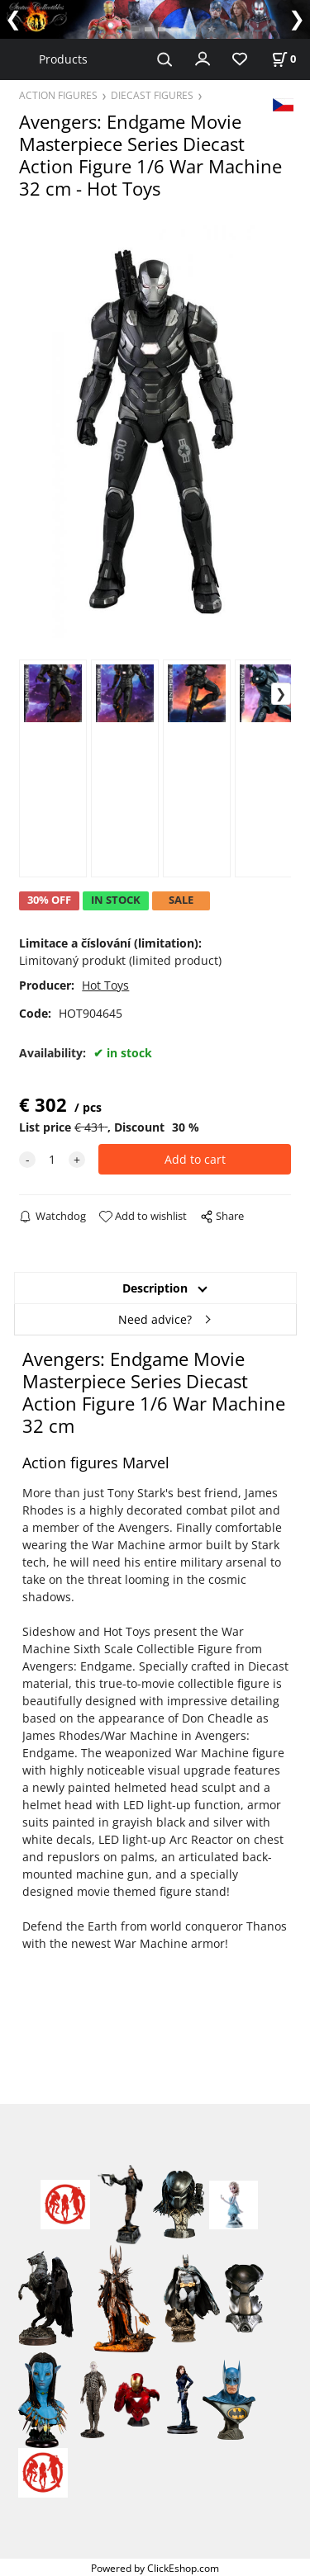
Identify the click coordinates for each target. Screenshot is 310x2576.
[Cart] (283, 59)
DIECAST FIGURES (152, 95)
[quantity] (52, 1159)
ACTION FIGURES (58, 95)
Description (155, 1288)
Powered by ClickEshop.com (155, 2567)
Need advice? (155, 1319)
